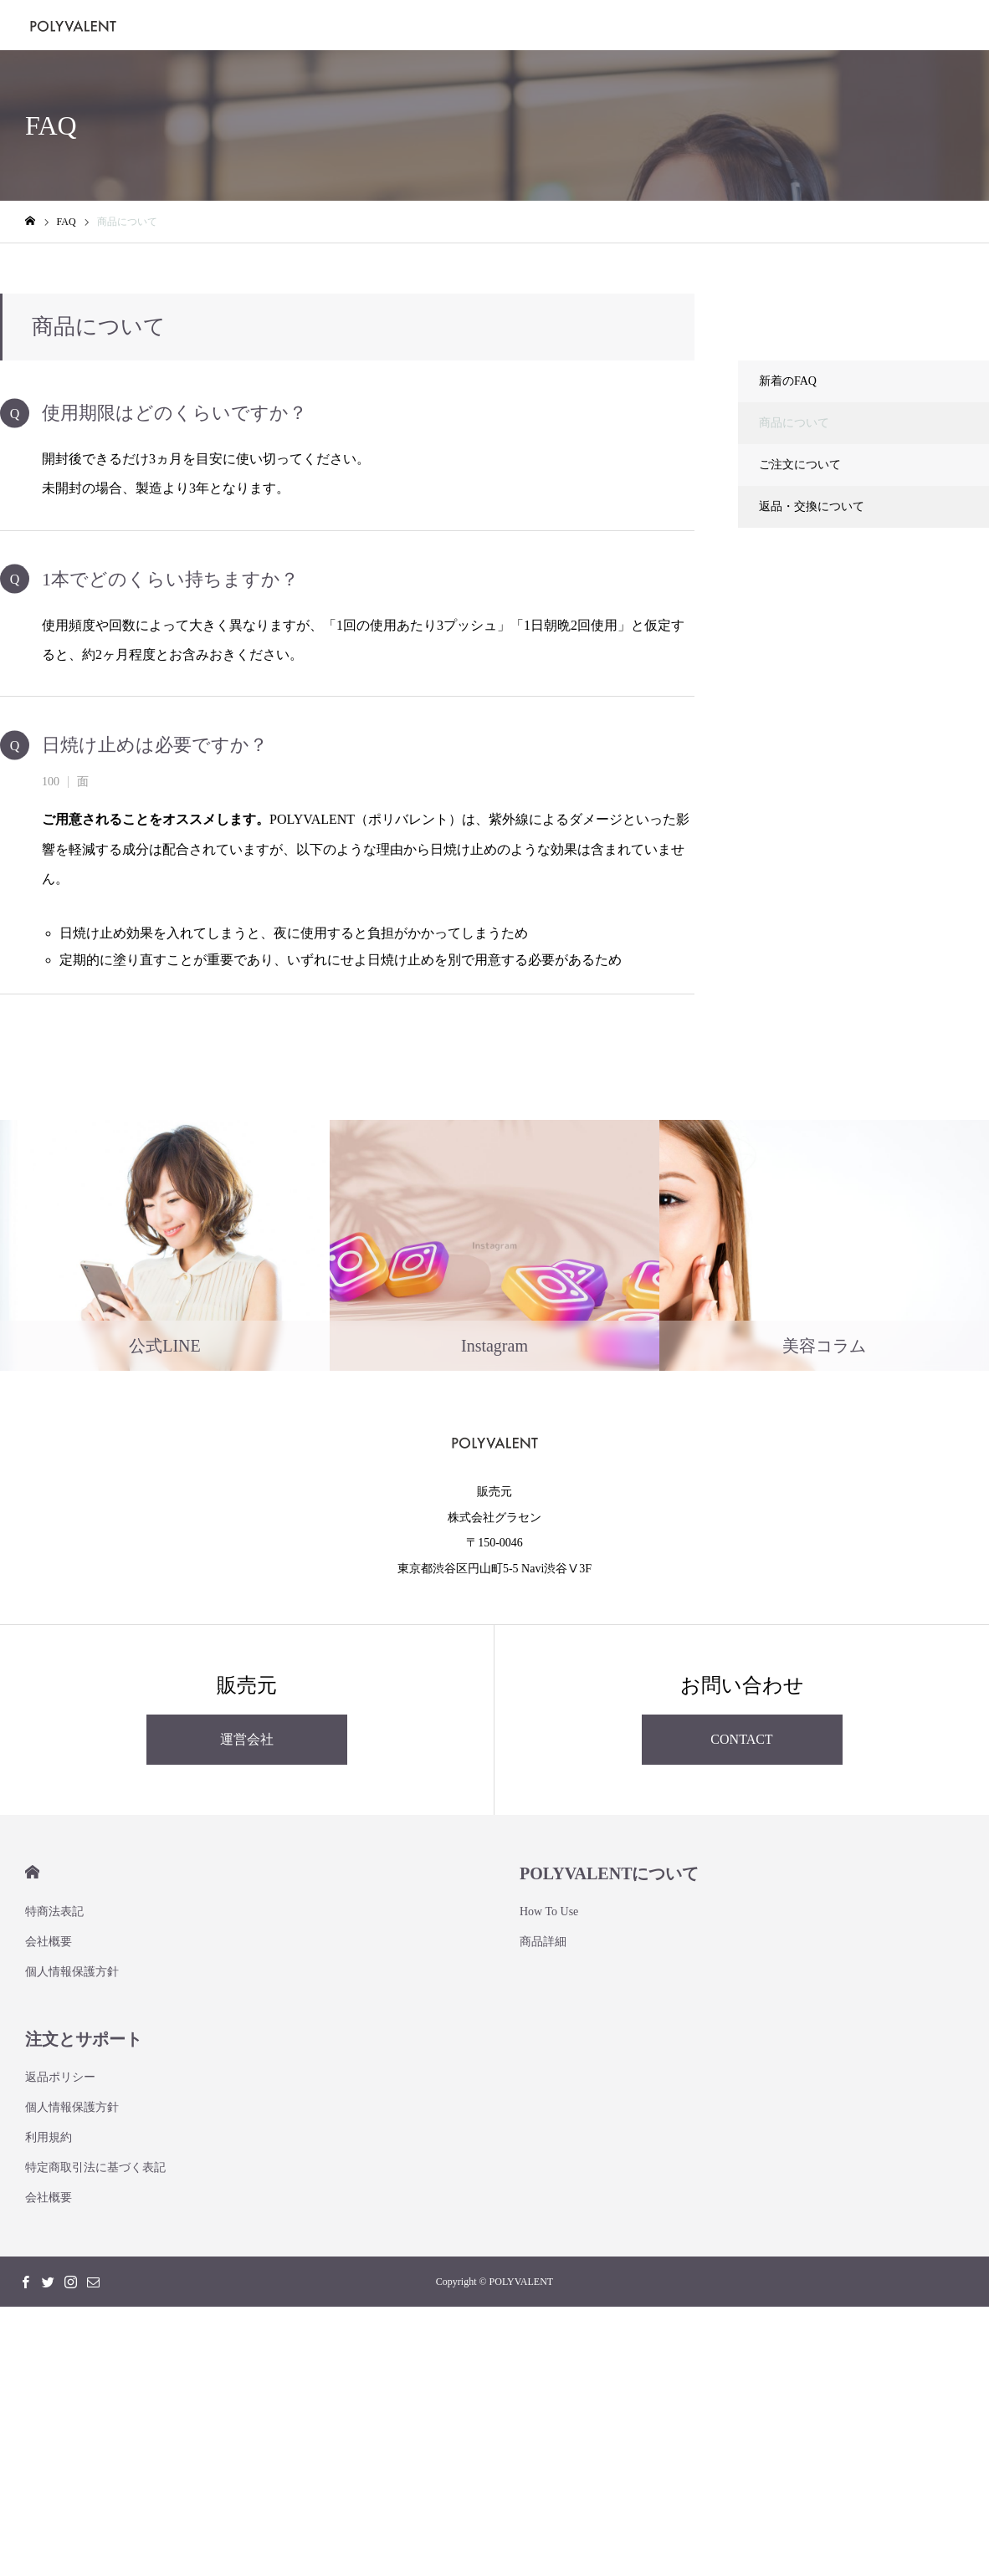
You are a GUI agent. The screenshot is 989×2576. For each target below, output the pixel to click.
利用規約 (48, 2137)
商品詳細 (543, 1941)
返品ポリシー (60, 2077)
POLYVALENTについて (609, 1873)
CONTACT (741, 1739)
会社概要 (48, 1941)
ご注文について (800, 464)
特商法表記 (54, 1911)
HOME (32, 1872)
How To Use (549, 1911)
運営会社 (247, 1739)
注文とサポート (83, 2039)
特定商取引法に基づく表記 (95, 2167)
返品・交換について (811, 506)
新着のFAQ (788, 381)
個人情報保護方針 (72, 1971)
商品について (794, 423)
